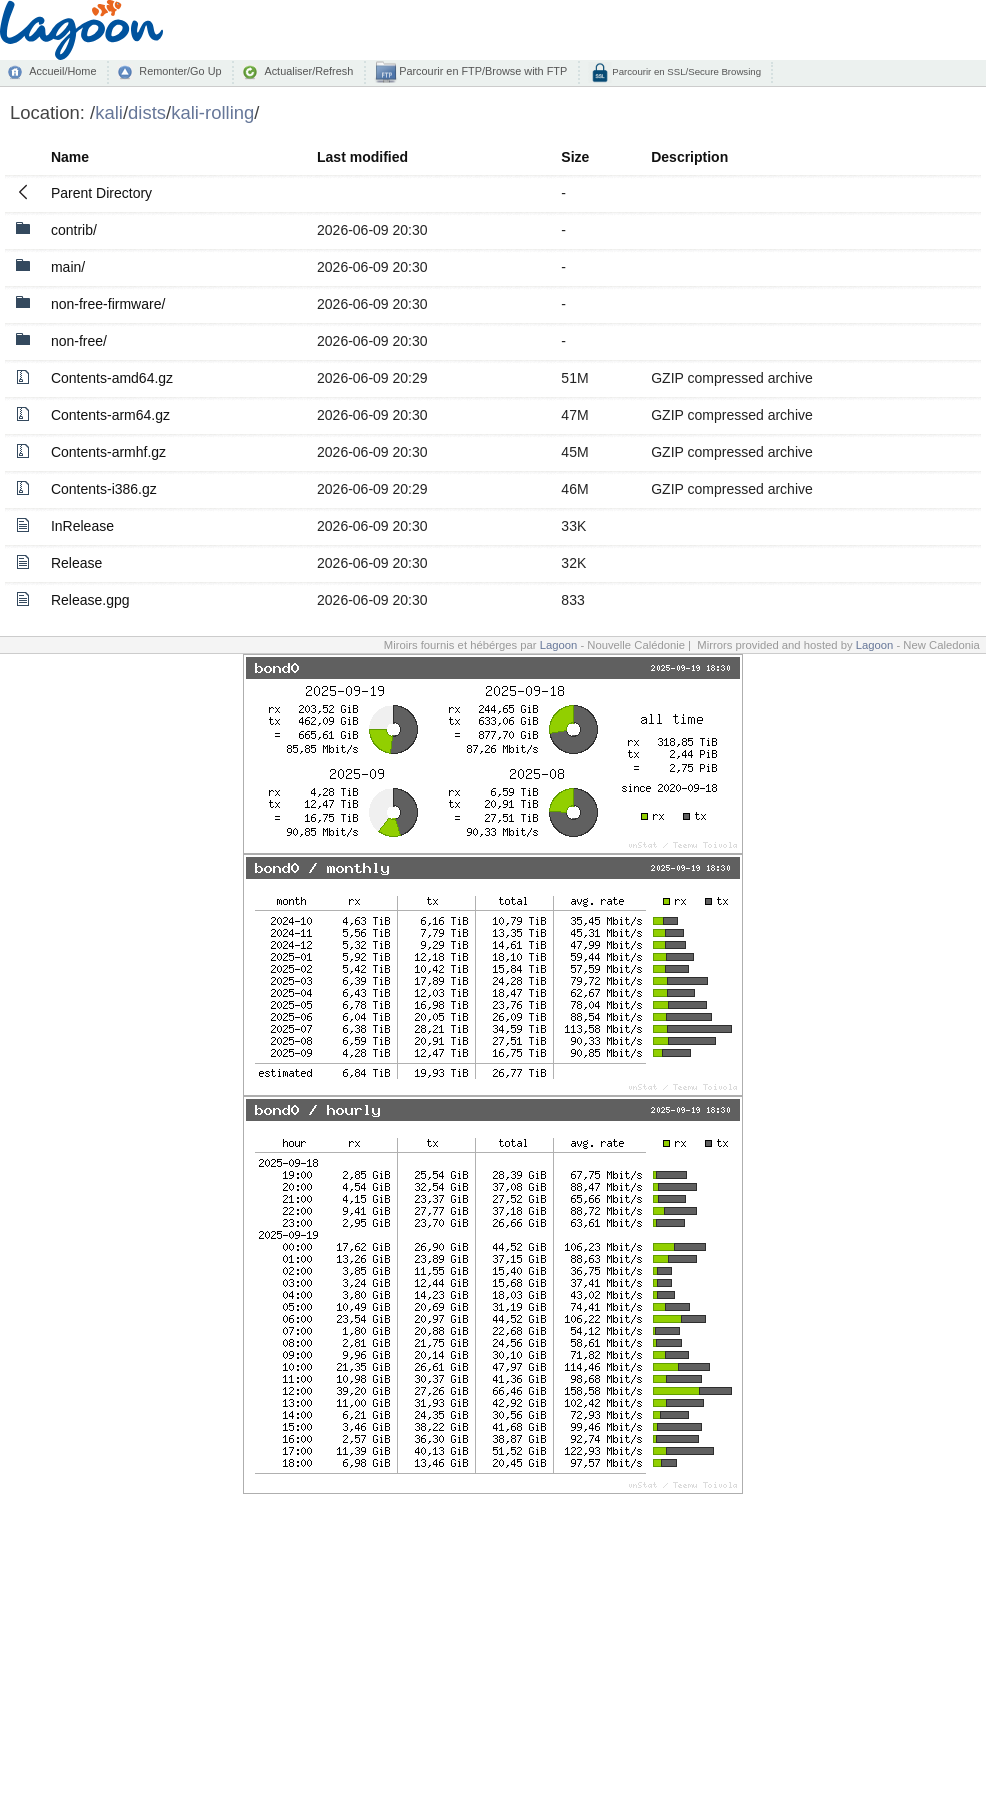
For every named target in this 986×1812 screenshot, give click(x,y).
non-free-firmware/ (108, 304)
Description (689, 157)
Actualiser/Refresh (308, 71)
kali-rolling (212, 112)
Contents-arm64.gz (110, 415)
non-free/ (79, 341)
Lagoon (559, 645)
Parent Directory (101, 193)
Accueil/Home (62, 71)
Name (70, 157)
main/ (68, 267)
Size (575, 157)
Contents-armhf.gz (108, 452)
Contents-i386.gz (104, 489)
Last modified (362, 157)
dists (147, 112)
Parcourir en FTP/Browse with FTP (481, 71)
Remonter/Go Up (180, 71)
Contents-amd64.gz (112, 378)
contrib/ (74, 230)
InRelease (82, 526)
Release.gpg (90, 600)
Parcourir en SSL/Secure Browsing (685, 71)
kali (109, 112)
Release (76, 563)
